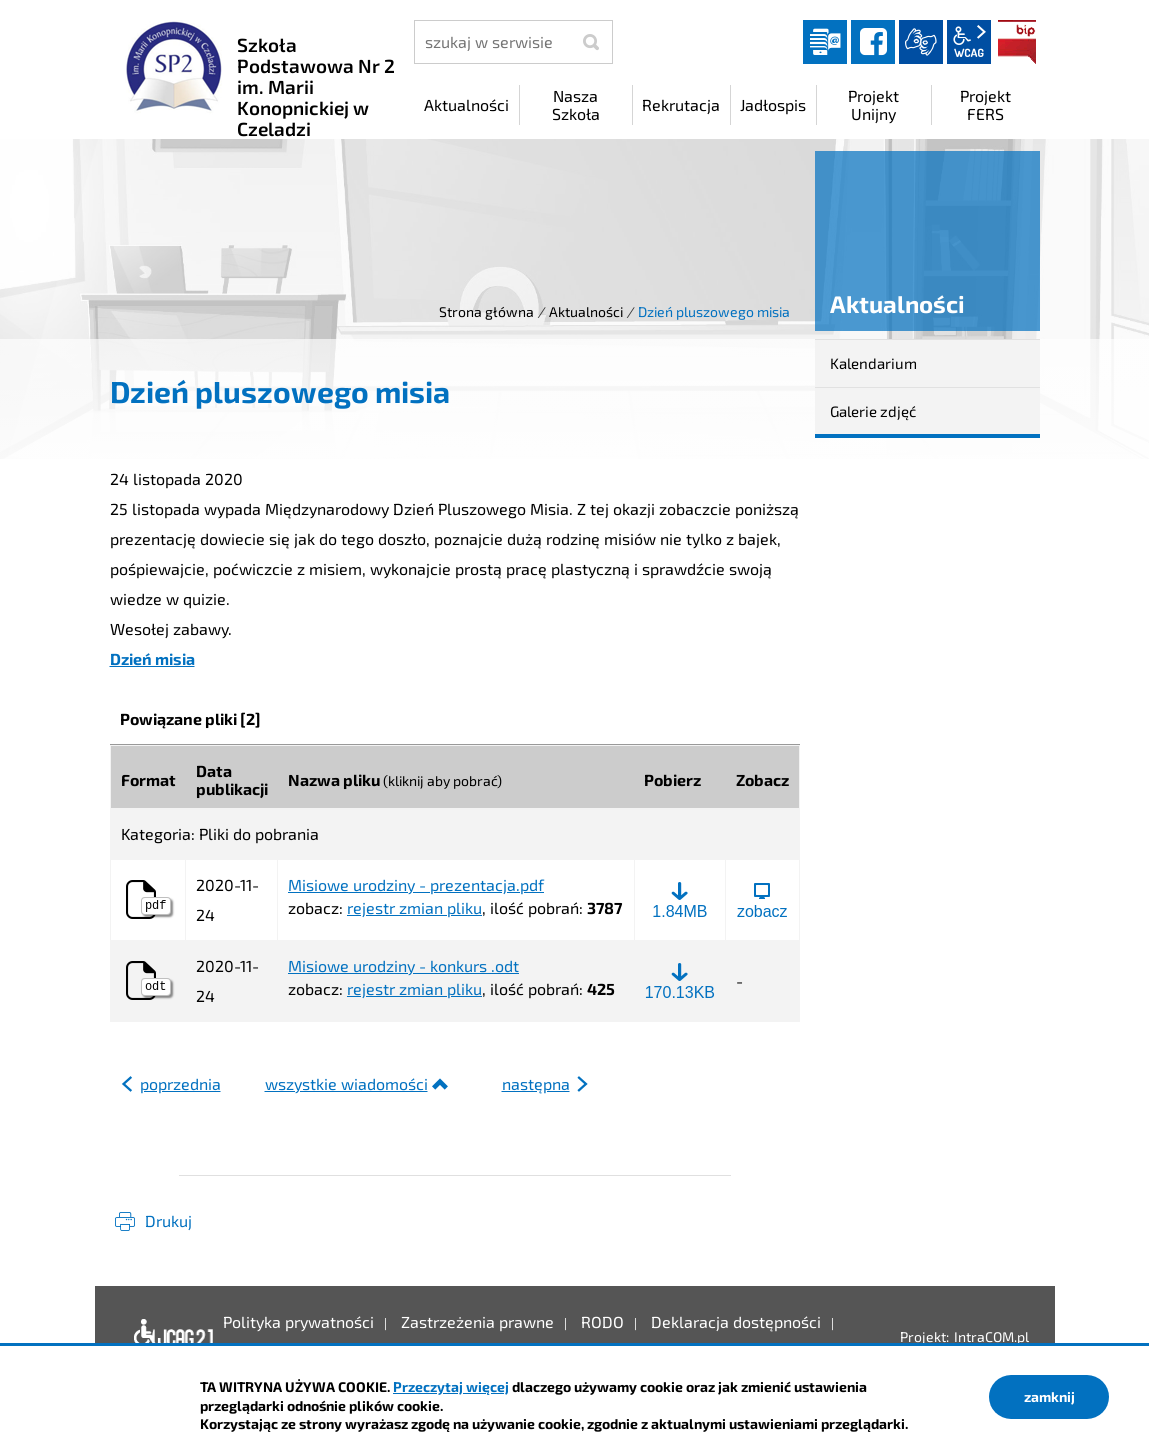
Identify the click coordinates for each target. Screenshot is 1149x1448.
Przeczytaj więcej (451, 1386)
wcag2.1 (969, 42)
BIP (1017, 42)
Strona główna (486, 311)
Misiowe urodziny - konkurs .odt (403, 966)
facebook (873, 42)
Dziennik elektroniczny (825, 42)
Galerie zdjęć (873, 411)
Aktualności (586, 311)
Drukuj (168, 1220)
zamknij (1049, 1396)
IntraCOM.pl (991, 1336)
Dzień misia (152, 658)
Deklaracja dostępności (168, 1337)
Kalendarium (873, 363)
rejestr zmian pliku (414, 907)
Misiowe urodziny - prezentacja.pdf (416, 885)
